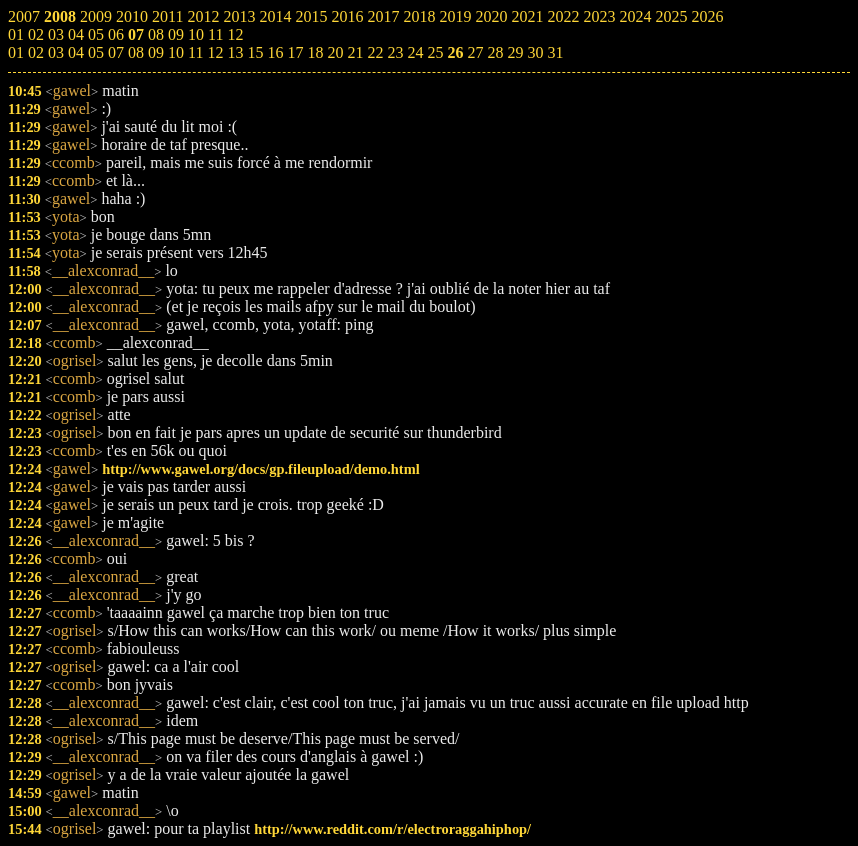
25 (435, 52)
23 (395, 52)
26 (455, 52)
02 (36, 52)
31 (555, 52)
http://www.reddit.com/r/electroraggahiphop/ (392, 829)
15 (255, 52)
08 (136, 52)
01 (16, 52)
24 (415, 52)
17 (295, 52)
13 (235, 52)
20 (335, 52)
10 (176, 52)
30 (535, 52)
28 (495, 52)
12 (215, 52)
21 (355, 52)
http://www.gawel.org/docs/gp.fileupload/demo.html (260, 469)
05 (96, 52)
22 (375, 52)
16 (275, 52)
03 (56, 52)
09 (156, 52)
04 (76, 52)
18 (315, 52)
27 (475, 52)
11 (195, 52)
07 (116, 52)
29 (515, 52)
